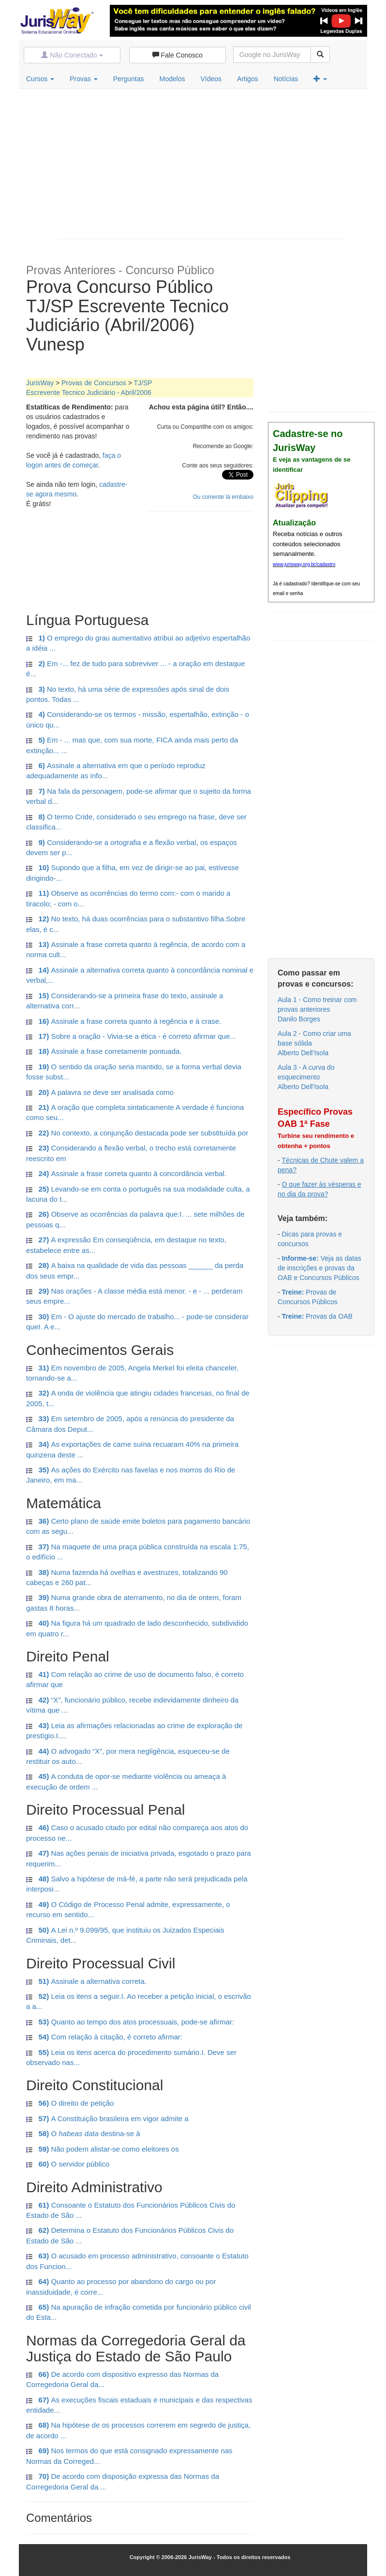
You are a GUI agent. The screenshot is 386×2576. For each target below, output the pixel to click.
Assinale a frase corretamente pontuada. (104, 1051)
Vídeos (211, 79)
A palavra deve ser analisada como (100, 1092)
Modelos (172, 79)
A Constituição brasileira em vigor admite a (107, 2118)
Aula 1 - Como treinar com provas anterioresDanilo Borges (317, 1009)
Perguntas (128, 79)
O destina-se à (83, 2133)
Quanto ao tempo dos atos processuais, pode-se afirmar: (130, 2022)
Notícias (286, 79)
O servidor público (67, 2164)
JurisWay (40, 383)
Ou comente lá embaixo (223, 497)
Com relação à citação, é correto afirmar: (104, 2037)
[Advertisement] (200, 161)
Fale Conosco (177, 55)
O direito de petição (70, 2103)
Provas (83, 79)
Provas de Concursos (93, 383)
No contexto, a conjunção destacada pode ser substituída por (137, 1133)
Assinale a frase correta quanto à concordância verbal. (126, 1173)
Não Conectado (72, 55)
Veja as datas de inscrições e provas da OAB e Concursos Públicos (319, 1267)
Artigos (247, 79)
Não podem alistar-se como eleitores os (102, 2149)
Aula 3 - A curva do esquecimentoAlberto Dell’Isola (306, 1077)
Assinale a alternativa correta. (86, 1981)
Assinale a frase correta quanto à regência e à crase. (123, 1021)
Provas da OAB (317, 1316)
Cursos (40, 79)
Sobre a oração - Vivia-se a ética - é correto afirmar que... (131, 1036)
